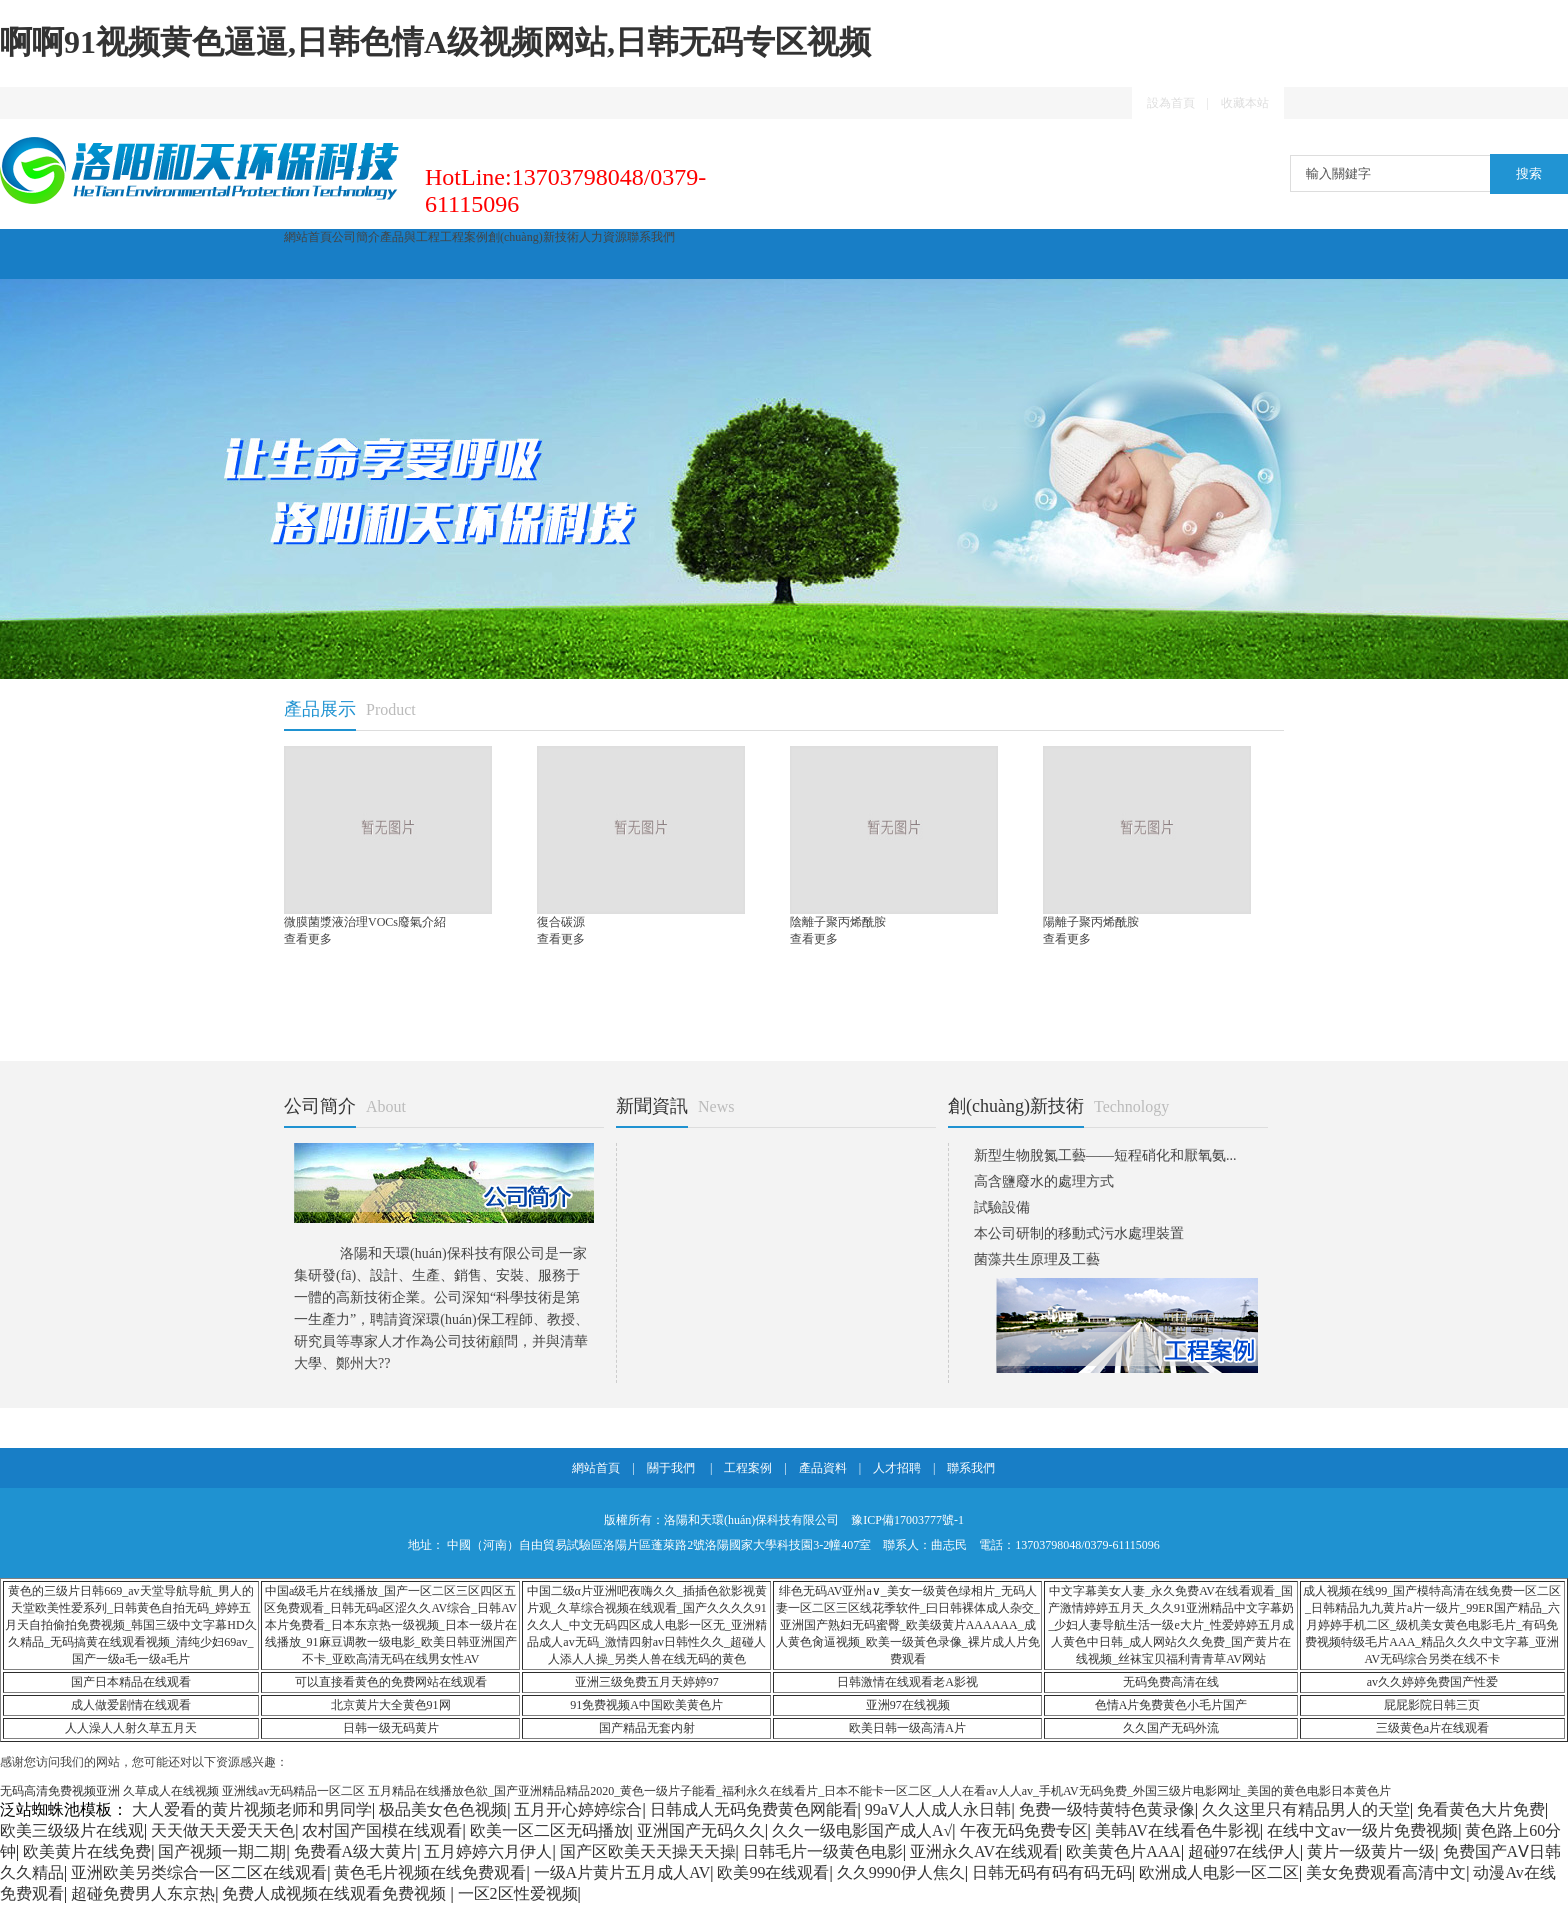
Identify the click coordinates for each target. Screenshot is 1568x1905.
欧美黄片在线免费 (87, 1851)
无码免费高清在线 (1171, 1682)
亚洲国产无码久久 (701, 1830)
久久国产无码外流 (1171, 1728)
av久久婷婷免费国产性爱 (1432, 1682)
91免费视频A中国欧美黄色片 (646, 1705)
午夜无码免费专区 (1024, 1830)
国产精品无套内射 (647, 1728)
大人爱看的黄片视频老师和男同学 (252, 1809)
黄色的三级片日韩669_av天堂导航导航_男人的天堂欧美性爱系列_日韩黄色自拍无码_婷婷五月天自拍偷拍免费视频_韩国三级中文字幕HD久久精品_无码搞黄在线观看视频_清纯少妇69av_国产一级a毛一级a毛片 (130, 1625)
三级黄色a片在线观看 (1432, 1728)
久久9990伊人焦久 (901, 1872)
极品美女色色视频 (443, 1809)
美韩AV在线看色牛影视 (1177, 1830)
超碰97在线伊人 (1244, 1851)
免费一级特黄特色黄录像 (1107, 1809)
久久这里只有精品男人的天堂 (1306, 1809)
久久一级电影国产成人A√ (862, 1830)
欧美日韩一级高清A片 (907, 1728)
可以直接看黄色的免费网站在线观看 (391, 1682)
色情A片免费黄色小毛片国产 (1171, 1705)
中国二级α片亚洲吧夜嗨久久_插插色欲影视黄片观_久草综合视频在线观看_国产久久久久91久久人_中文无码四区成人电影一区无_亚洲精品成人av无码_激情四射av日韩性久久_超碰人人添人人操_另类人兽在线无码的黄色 (647, 1625)
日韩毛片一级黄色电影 (823, 1851)
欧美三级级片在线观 (72, 1830)
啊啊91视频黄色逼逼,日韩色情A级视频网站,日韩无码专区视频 (435, 42)
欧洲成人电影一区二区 (1219, 1872)
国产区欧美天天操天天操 (648, 1851)
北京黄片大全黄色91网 (391, 1705)
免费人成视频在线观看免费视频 (336, 1893)
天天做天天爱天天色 (223, 1830)
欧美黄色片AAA (1123, 1851)
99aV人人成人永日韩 (938, 1809)
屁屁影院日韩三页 (1432, 1705)
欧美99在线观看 (773, 1872)
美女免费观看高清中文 (1386, 1872)
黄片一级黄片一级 (1371, 1851)
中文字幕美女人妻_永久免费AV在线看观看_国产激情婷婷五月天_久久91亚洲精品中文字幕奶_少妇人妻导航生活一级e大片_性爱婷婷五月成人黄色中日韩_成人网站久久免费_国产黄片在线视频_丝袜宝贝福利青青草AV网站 (1171, 1625)
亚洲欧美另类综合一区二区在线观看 (199, 1872)
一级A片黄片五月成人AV (622, 1872)
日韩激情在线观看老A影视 (907, 1682)
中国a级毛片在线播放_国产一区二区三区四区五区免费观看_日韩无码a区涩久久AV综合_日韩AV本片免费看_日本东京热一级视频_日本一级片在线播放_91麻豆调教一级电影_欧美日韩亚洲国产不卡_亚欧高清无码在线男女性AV (390, 1625)
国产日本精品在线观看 (131, 1682)
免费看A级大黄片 (356, 1851)
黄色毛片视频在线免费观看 (430, 1872)
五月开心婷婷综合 (578, 1809)
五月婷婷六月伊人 (488, 1851)
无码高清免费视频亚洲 (60, 1791)
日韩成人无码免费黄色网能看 (754, 1809)
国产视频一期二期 (222, 1851)
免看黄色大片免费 (1481, 1809)
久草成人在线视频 (171, 1791)
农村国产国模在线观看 (382, 1830)
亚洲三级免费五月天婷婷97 (647, 1682)
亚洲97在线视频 (908, 1705)
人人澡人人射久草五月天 (131, 1728)
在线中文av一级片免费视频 (1362, 1830)
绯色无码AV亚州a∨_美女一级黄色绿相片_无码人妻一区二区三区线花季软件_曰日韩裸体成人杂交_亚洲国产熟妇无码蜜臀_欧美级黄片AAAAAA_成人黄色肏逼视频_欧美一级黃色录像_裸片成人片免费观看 (908, 1625)
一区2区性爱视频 (518, 1893)
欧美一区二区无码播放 (550, 1830)
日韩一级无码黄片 (391, 1728)
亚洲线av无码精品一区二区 (293, 1791)
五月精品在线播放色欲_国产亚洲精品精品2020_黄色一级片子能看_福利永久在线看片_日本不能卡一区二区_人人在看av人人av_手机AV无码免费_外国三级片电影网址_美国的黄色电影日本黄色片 (879, 1791)
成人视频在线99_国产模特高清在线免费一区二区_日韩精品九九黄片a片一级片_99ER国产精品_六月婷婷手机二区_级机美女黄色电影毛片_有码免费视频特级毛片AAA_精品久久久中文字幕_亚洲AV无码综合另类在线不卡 (1432, 1625)
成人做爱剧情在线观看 (131, 1705)
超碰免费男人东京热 (143, 1893)
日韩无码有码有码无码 (1052, 1872)
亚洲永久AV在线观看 (984, 1851)
